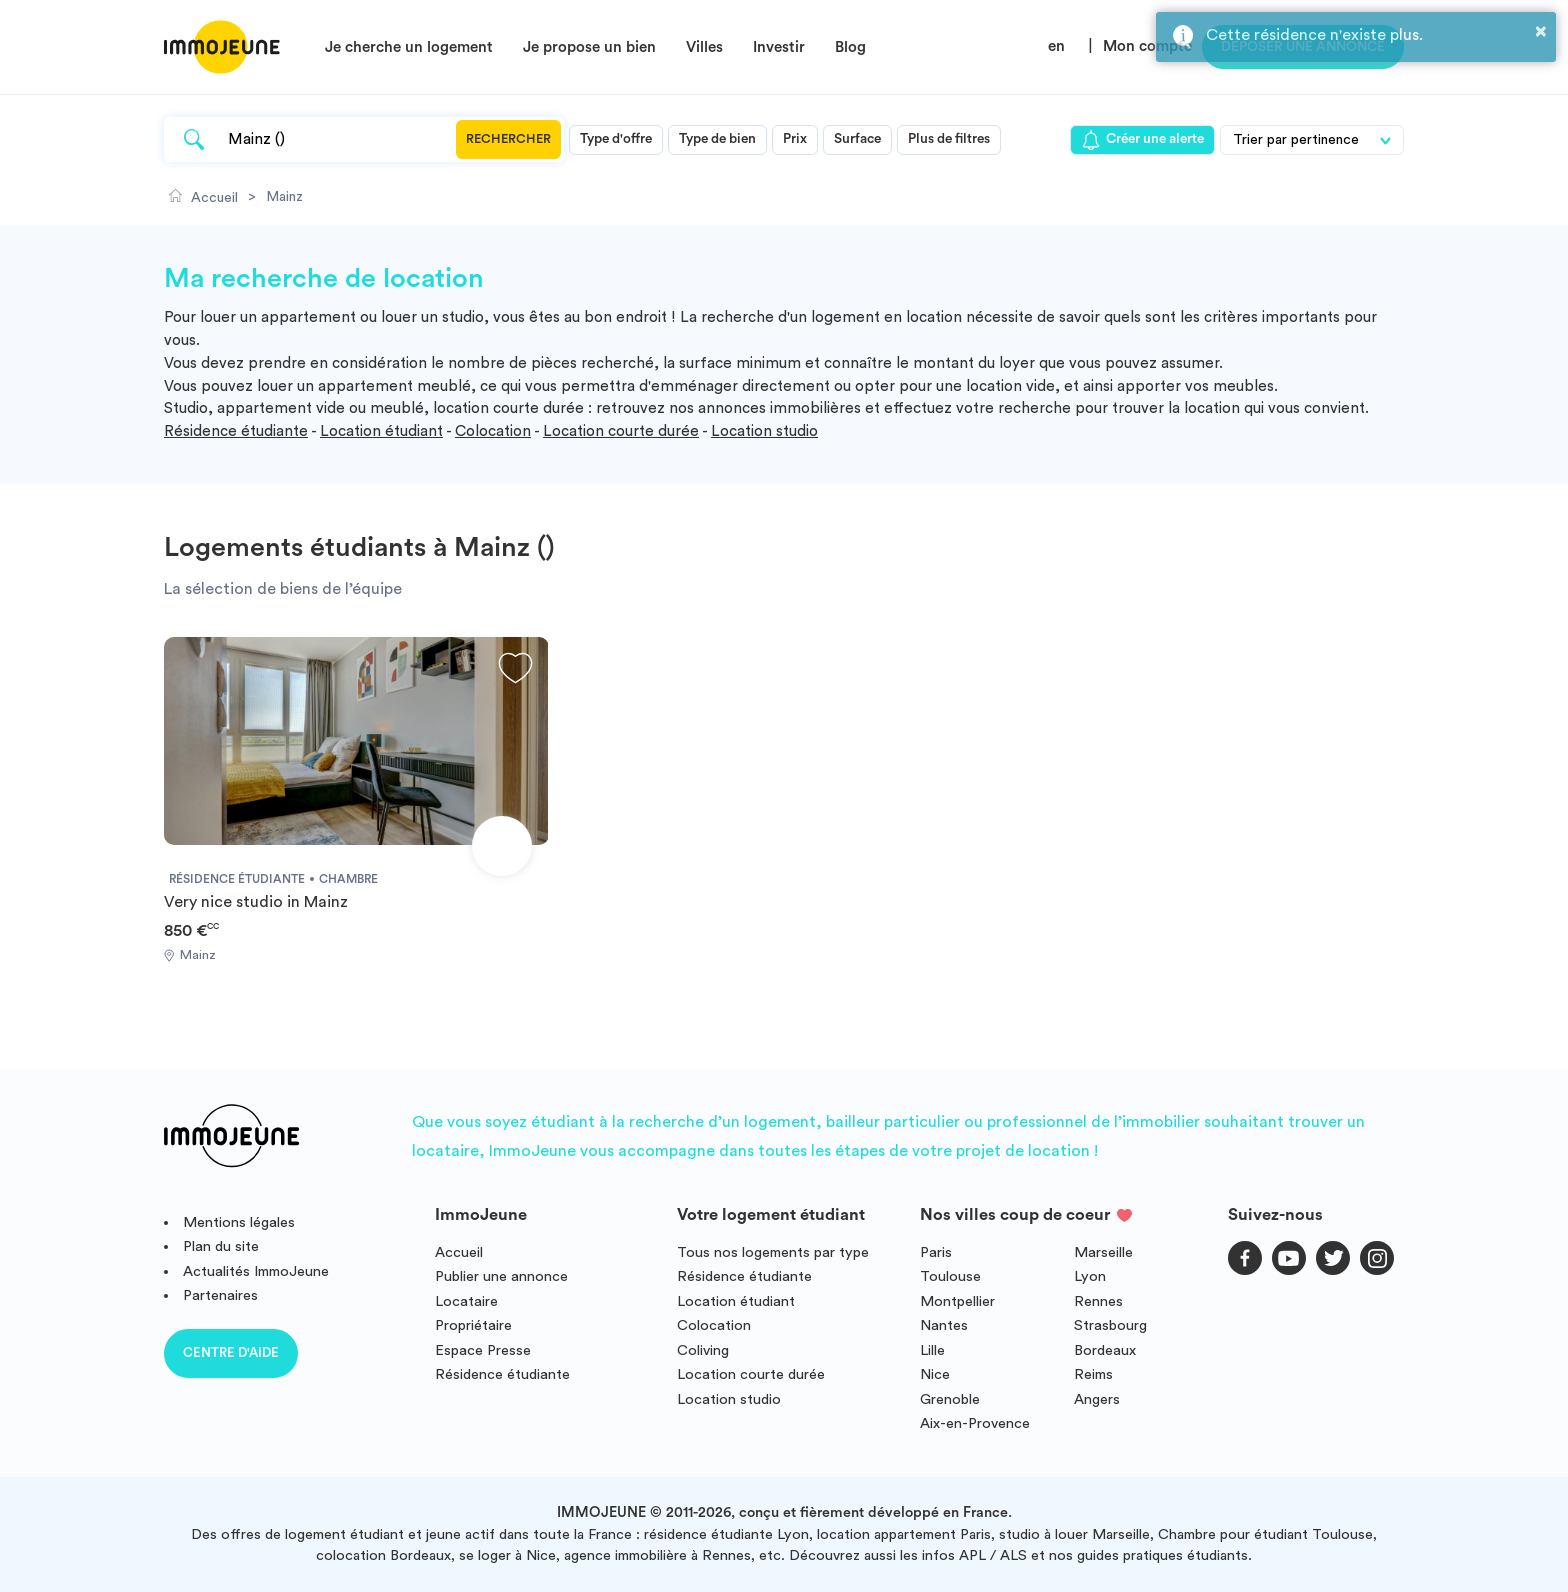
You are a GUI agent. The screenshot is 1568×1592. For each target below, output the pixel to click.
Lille (932, 1350)
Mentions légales (239, 1222)
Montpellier (957, 1301)
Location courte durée (621, 431)
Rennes (1098, 1301)
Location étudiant (381, 431)
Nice (935, 1374)
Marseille (1103, 1252)
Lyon (1090, 1276)
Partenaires (220, 1295)
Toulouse (950, 1276)
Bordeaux (1105, 1350)
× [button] (1541, 31)
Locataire (466, 1301)
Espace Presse (483, 1350)
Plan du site (221, 1246)
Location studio (764, 431)
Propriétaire (473, 1325)
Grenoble (950, 1399)
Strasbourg (1110, 1325)
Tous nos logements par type (773, 1252)
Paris (936, 1252)
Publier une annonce (501, 1276)
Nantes (944, 1325)
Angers (1097, 1399)
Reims (1093, 1374)
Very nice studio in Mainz (256, 902)
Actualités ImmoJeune (256, 1271)
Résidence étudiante (236, 431)
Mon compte (1147, 46)
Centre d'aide (231, 1352)
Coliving (703, 1350)
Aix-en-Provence (975, 1423)
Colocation (493, 431)
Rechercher (508, 139)
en (1056, 46)
